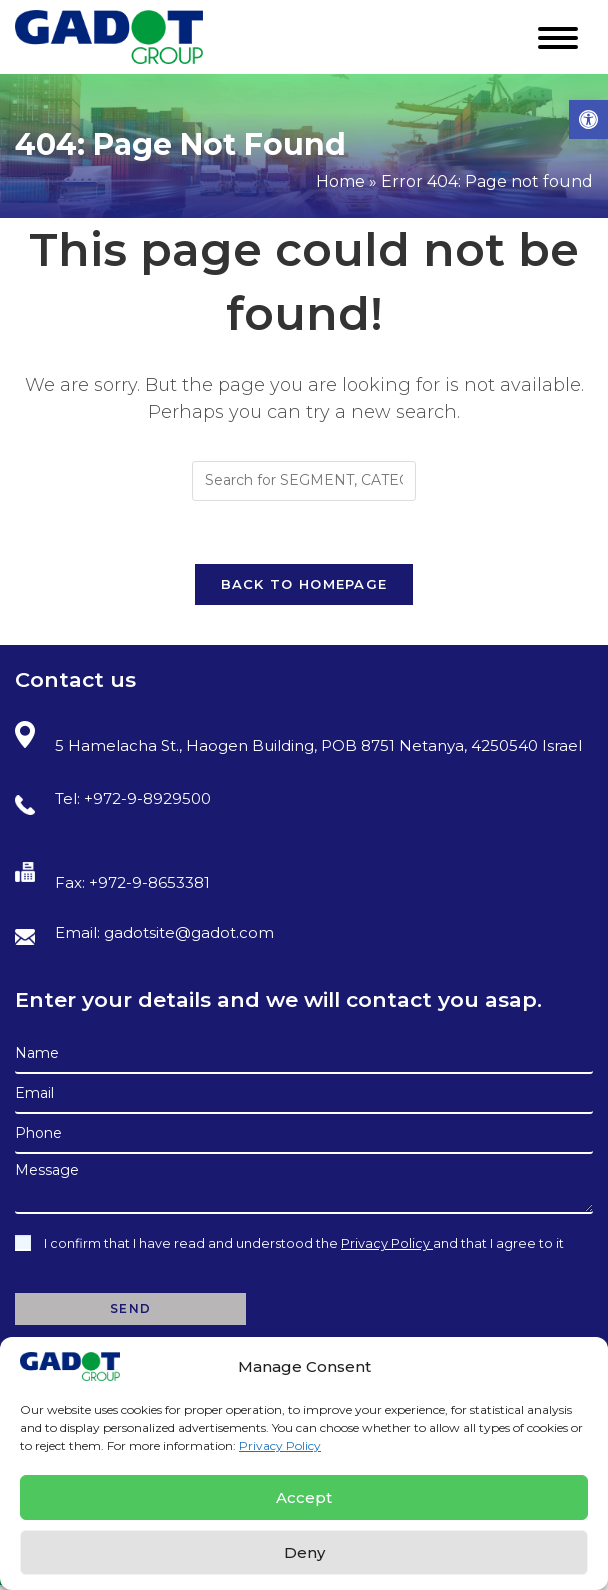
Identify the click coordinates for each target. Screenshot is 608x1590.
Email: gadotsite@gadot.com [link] (144, 934)
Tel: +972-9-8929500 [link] (113, 802)
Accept (304, 1497)
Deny (304, 1552)
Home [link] (340, 181)
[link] (588, 119)
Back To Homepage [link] (304, 584)
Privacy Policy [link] (280, 1445)
